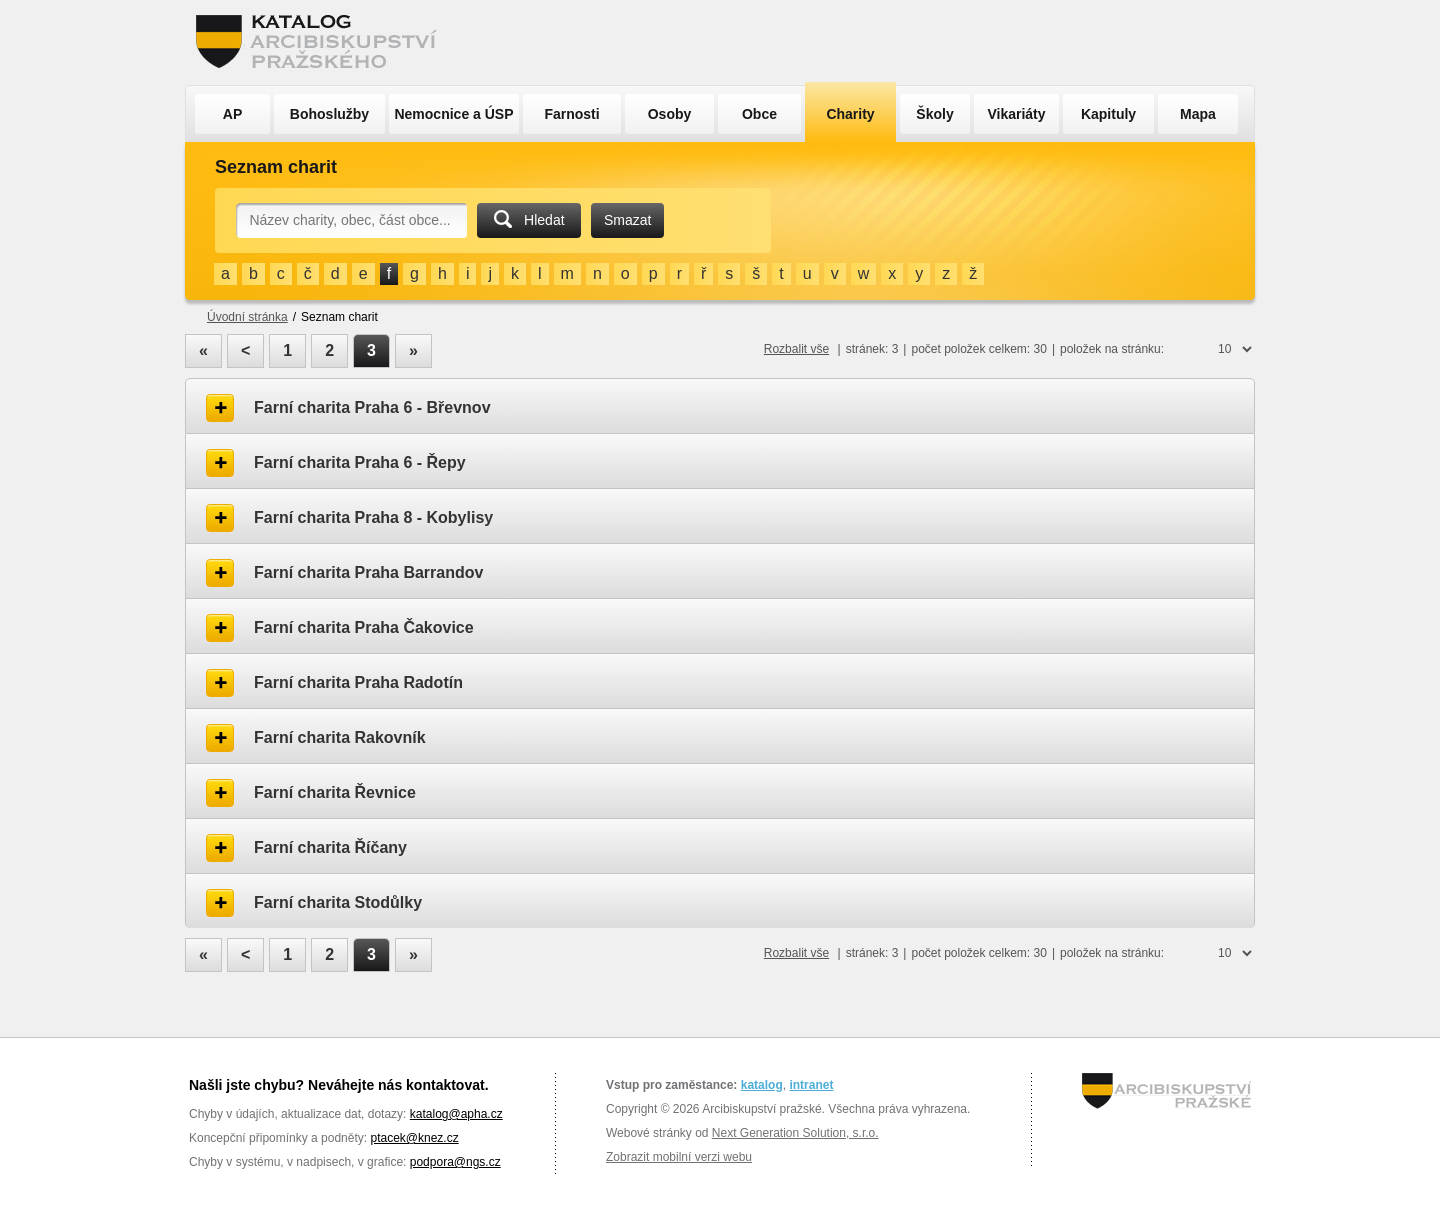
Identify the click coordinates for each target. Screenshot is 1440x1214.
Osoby (670, 114)
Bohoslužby (329, 114)
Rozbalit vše (796, 349)
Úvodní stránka (247, 317)
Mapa (1198, 114)
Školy (934, 114)
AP (232, 114)
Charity (850, 114)
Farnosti (571, 114)
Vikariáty (1016, 114)
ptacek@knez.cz (414, 1138)
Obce (759, 114)
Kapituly (1108, 114)
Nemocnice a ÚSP (453, 114)
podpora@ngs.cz (455, 1162)
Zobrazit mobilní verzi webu (679, 1157)
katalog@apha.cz (456, 1114)
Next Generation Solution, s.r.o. (795, 1133)
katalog (762, 1085)
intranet (811, 1085)
